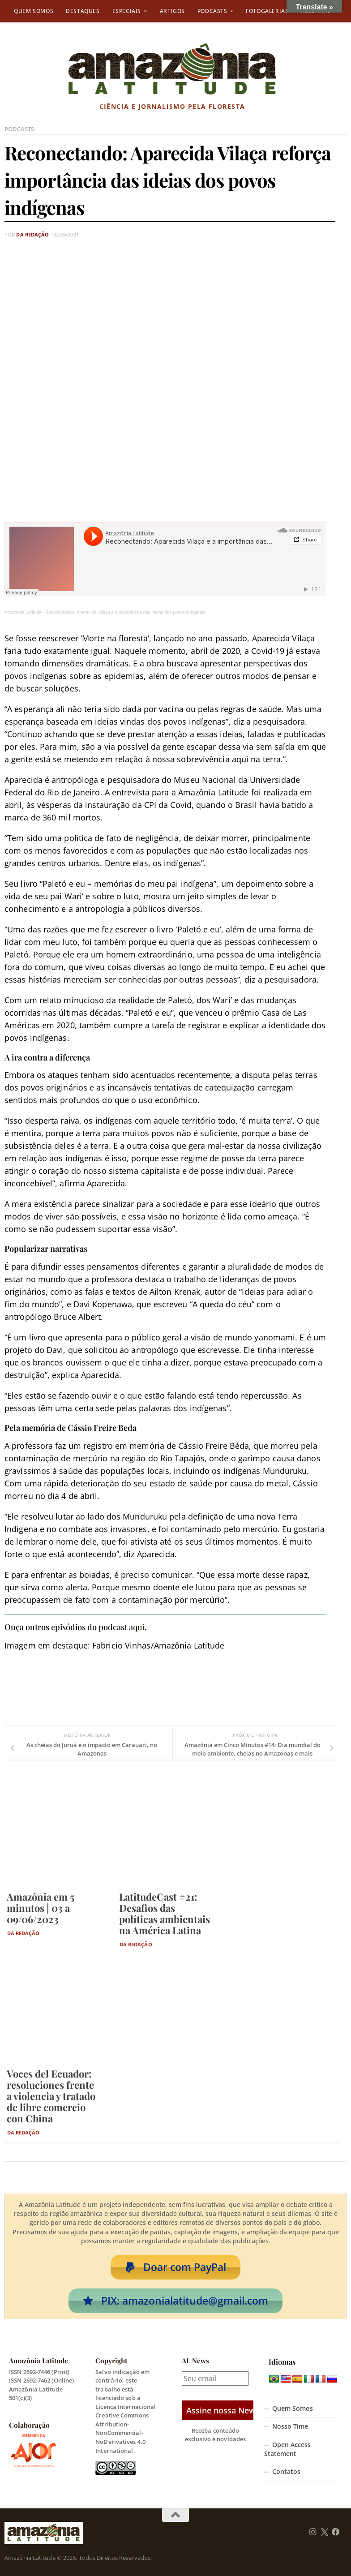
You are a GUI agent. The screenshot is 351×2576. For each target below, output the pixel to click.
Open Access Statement (287, 2449)
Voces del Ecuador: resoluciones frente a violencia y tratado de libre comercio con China (51, 2096)
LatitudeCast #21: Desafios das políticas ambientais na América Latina (164, 1913)
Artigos (172, 11)
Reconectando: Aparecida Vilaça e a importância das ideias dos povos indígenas (125, 612)
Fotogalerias (267, 11)
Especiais (126, 11)
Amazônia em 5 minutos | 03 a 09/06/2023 (40, 1908)
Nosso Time (290, 2426)
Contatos (286, 2472)
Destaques (82, 11)
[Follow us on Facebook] (336, 2532)
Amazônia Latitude (23, 612)
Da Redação (32, 234)
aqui (137, 1626)
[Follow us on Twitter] (324, 2532)
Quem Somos (33, 11)
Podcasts (212, 11)
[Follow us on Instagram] (313, 2532)
